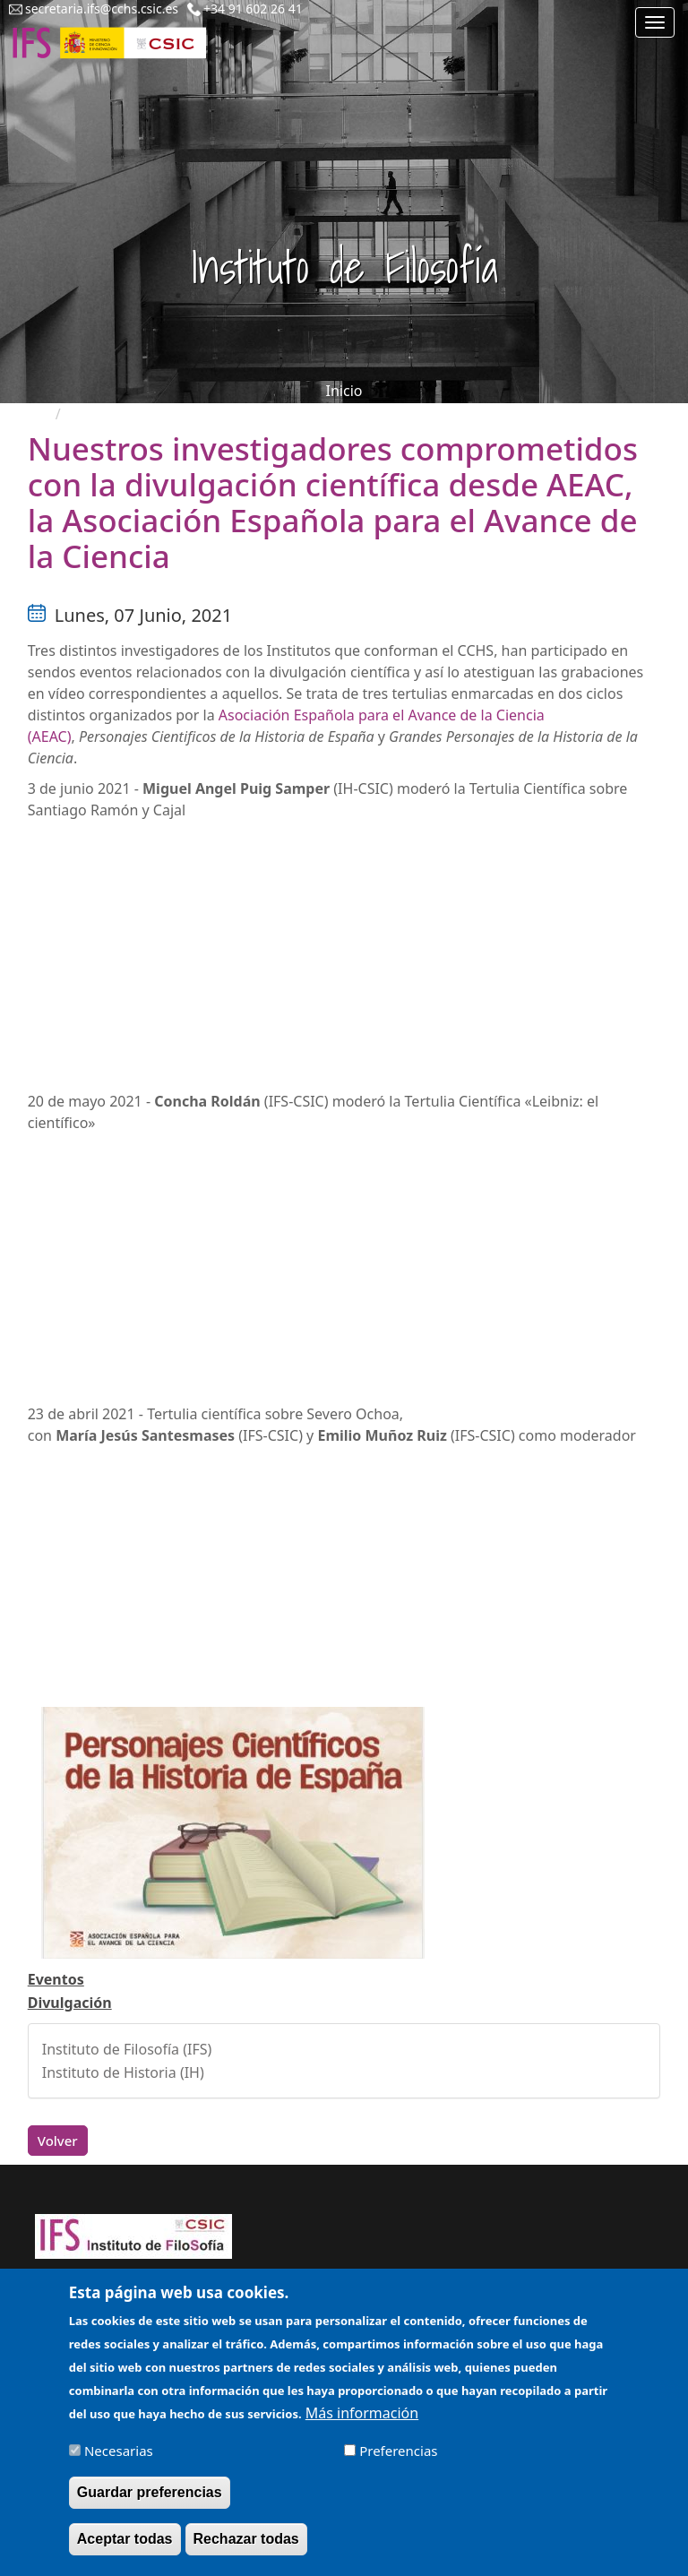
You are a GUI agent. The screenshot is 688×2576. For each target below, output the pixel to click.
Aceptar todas (125, 2538)
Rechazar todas (246, 2538)
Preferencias (398, 2451)
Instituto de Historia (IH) (123, 2072)
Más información (361, 2413)
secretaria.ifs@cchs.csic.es (101, 8)
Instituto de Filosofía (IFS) (127, 2049)
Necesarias (118, 2451)
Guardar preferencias (149, 2492)
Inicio (344, 391)
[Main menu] (655, 22)
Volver (58, 2141)
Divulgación (70, 2002)
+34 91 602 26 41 (253, 8)
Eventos (56, 1979)
